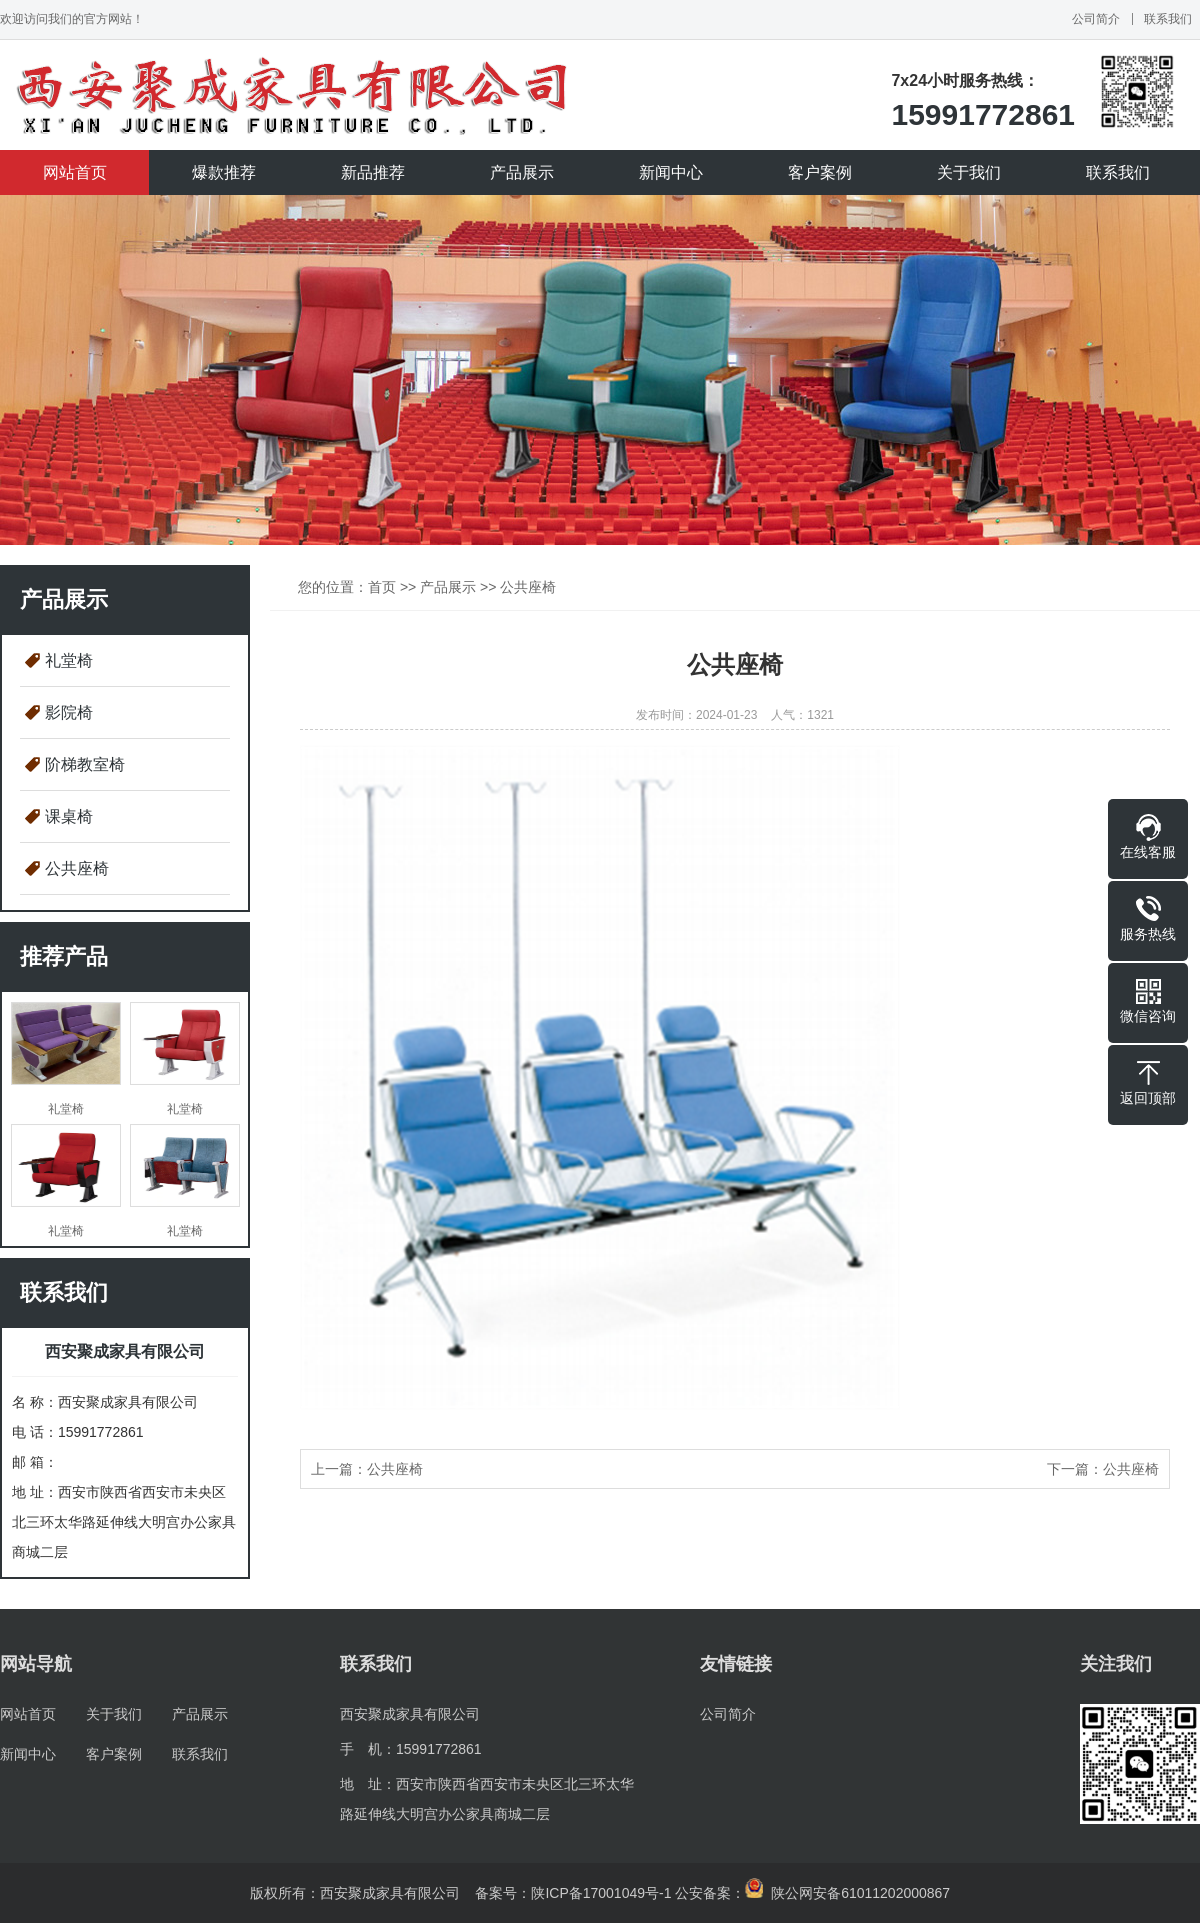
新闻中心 (671, 172)
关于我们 (969, 172)
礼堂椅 (69, 660)
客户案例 (820, 172)
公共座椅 (77, 868)
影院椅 (69, 712)
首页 (382, 587)
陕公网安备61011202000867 (847, 1893)
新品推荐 (373, 172)
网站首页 (75, 172)
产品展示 (522, 172)
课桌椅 (69, 816)
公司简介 (1096, 19)
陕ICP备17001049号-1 (601, 1893)
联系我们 (1168, 19)
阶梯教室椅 (85, 764)
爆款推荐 (224, 172)
